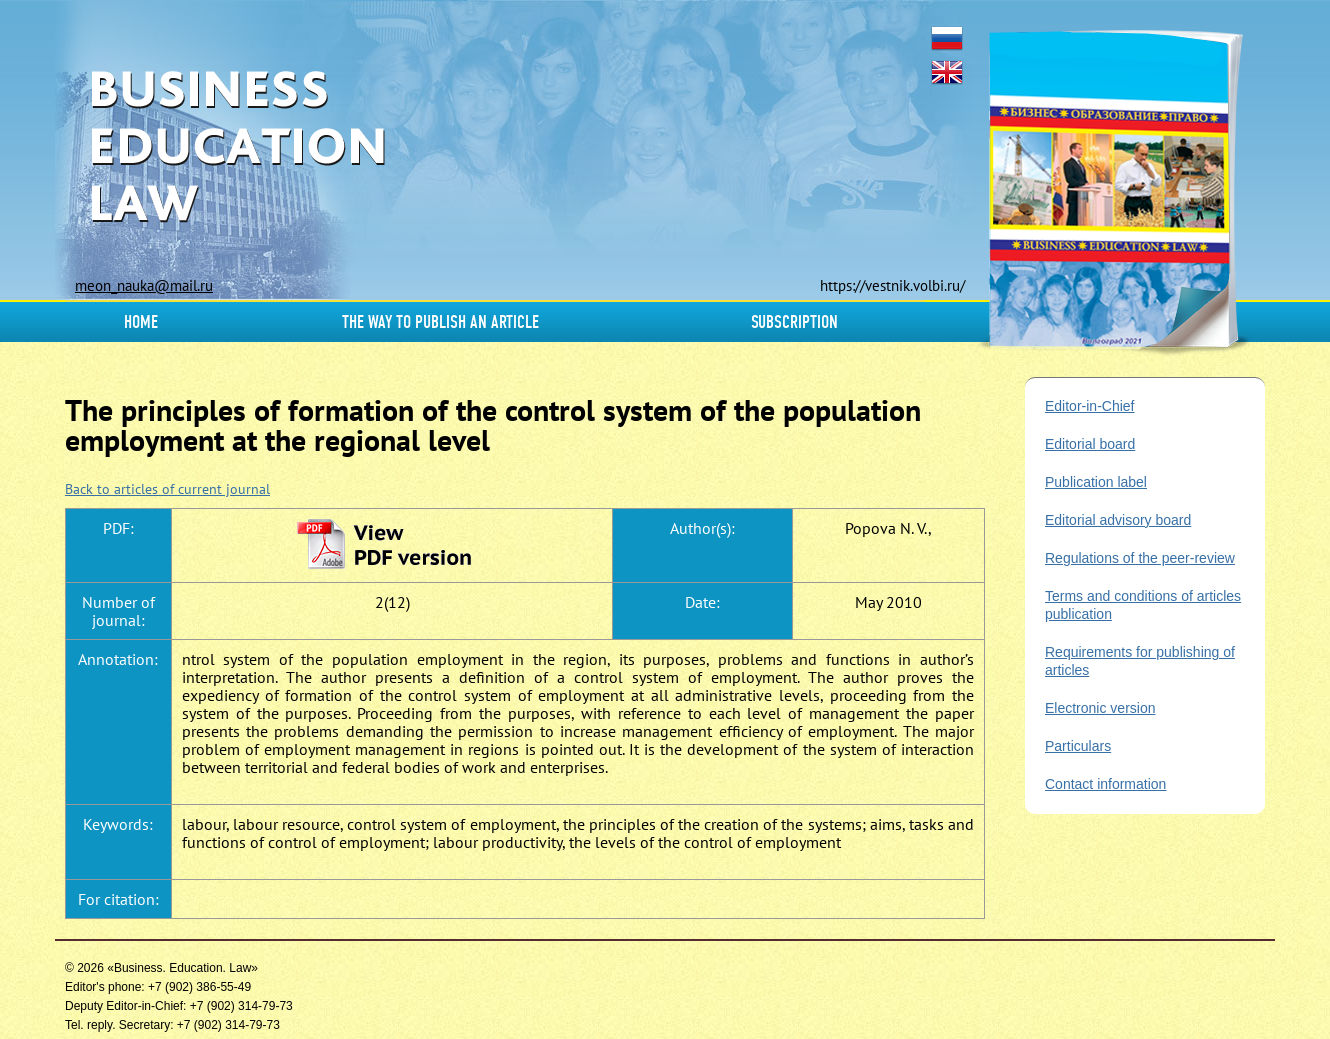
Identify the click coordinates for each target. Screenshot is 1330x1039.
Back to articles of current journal (167, 489)
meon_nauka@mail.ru (144, 285)
